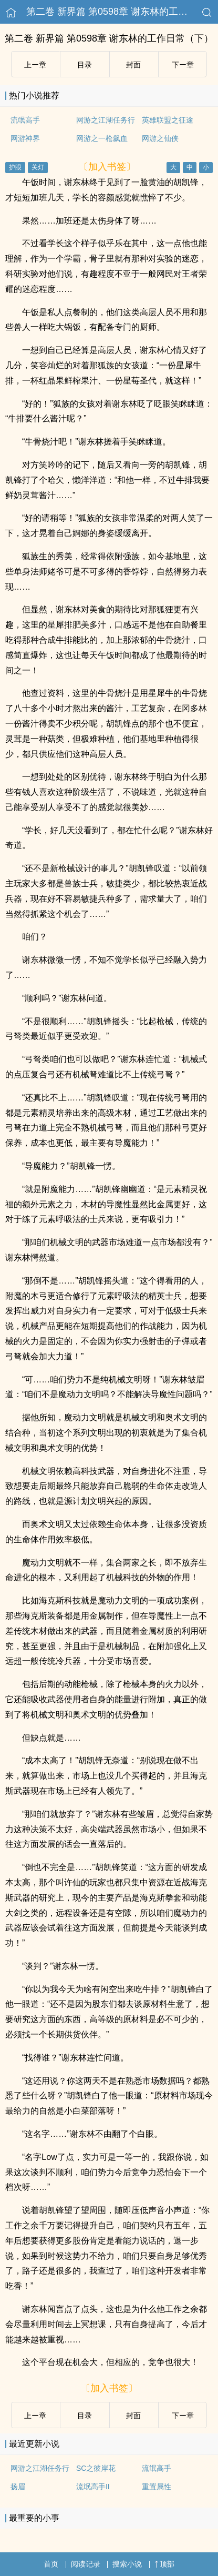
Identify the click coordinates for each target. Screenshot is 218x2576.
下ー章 (183, 64)
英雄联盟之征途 (167, 120)
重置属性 (156, 2486)
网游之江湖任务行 (105, 120)
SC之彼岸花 (96, 2468)
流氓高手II (93, 2486)
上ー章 (35, 64)
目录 (84, 64)
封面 (133, 64)
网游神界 (25, 138)
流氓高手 (25, 120)
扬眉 (18, 2486)
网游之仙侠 (160, 138)
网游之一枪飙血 (102, 138)
